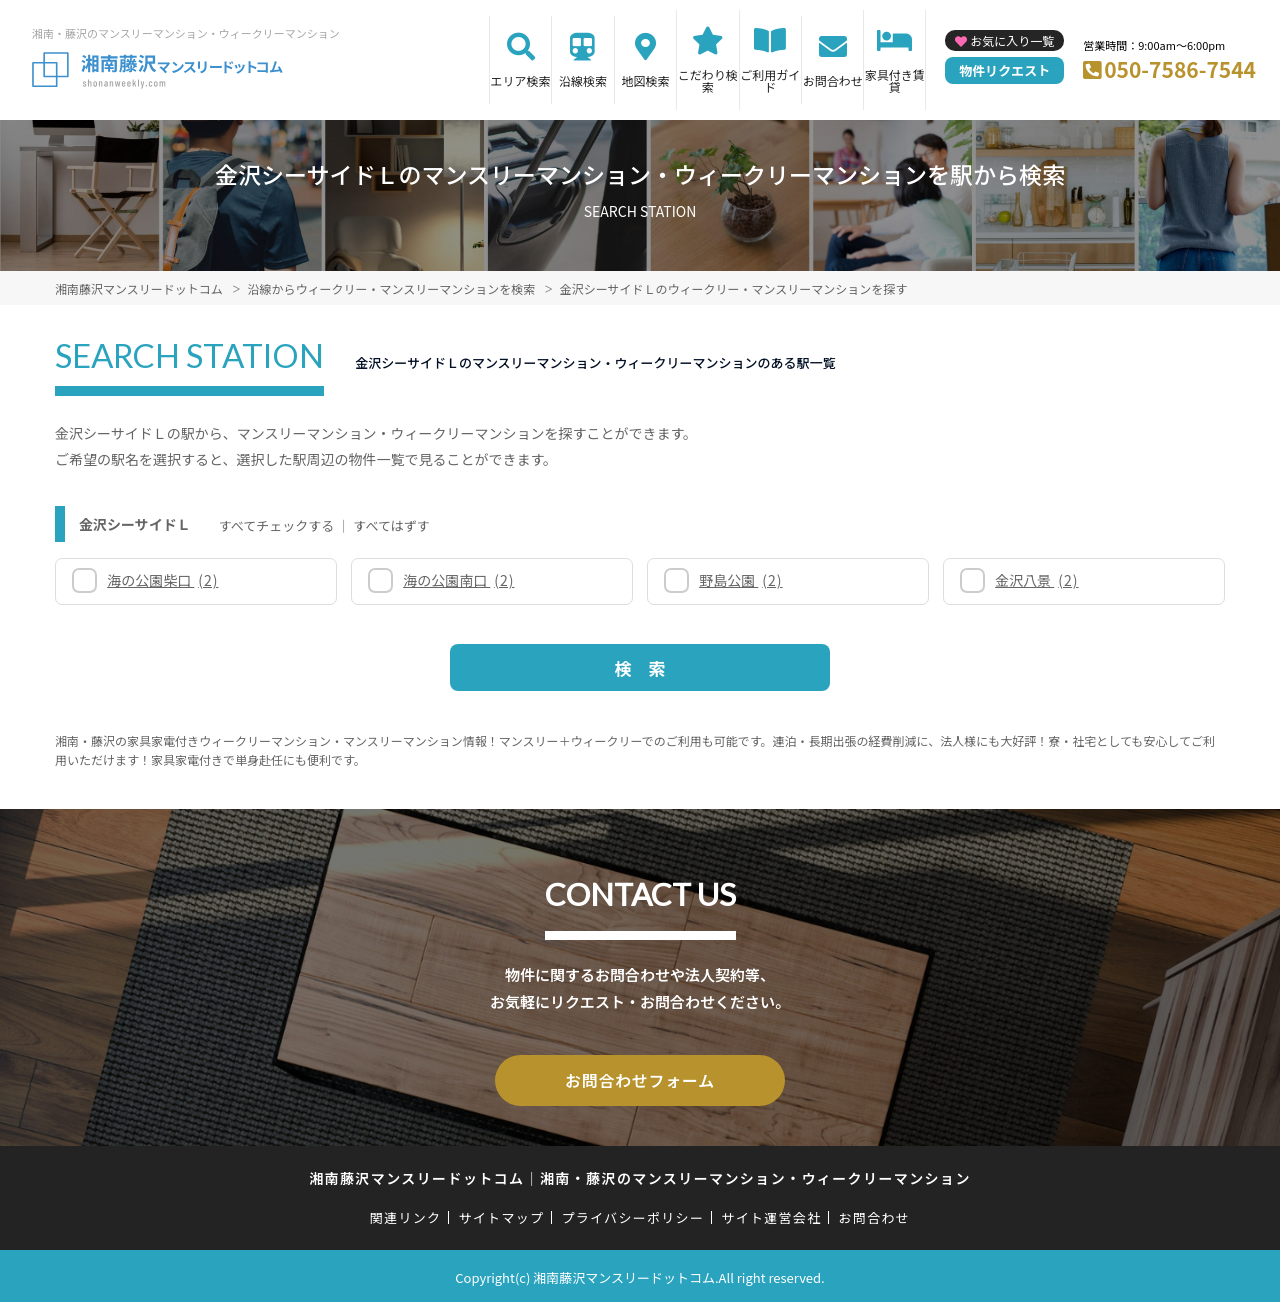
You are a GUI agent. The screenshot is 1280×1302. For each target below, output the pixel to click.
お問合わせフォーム (640, 1079)
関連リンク (406, 1214)
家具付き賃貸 (895, 80)
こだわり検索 (708, 80)
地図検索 (645, 80)
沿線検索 (583, 80)
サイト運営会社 (771, 1214)
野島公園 (740, 580)
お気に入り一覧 (1012, 40)
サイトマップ (502, 1214)
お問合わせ (833, 80)
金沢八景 (1036, 580)
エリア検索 (521, 80)
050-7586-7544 (1180, 69)
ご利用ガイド (770, 80)
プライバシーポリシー (632, 1214)
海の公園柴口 (162, 580)
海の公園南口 (458, 580)
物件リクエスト (1004, 70)
